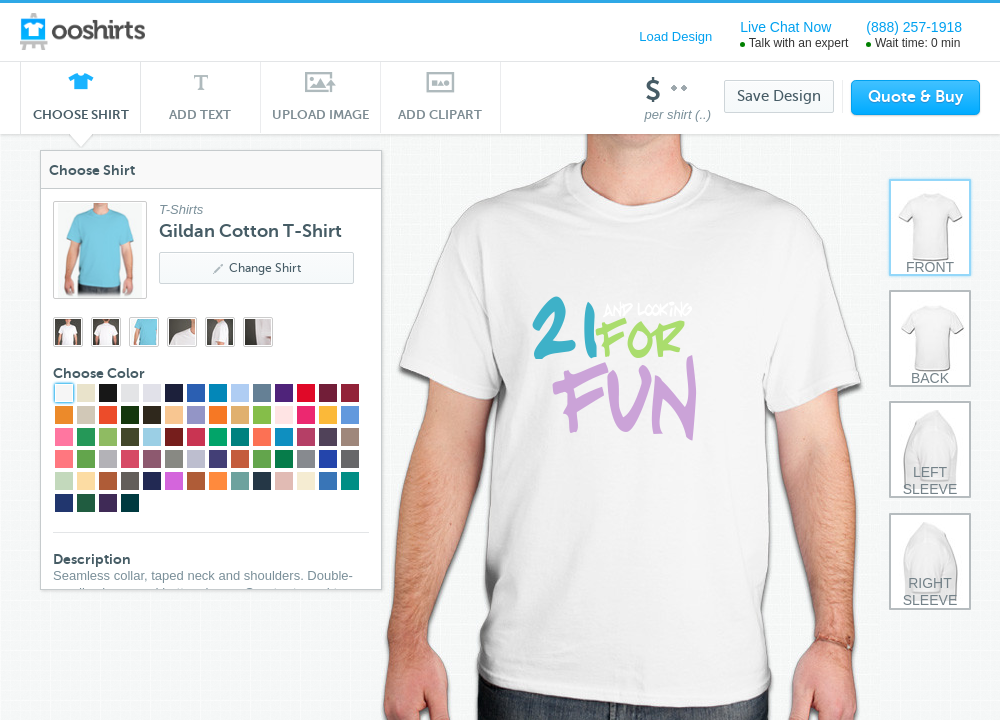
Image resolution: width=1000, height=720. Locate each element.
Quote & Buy (915, 97)
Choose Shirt (81, 120)
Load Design (675, 36)
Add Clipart (440, 114)
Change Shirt (257, 268)
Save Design (779, 96)
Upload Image (321, 114)
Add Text (200, 114)
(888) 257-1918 (914, 27)
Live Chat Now (785, 27)
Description (92, 559)
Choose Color (99, 373)
